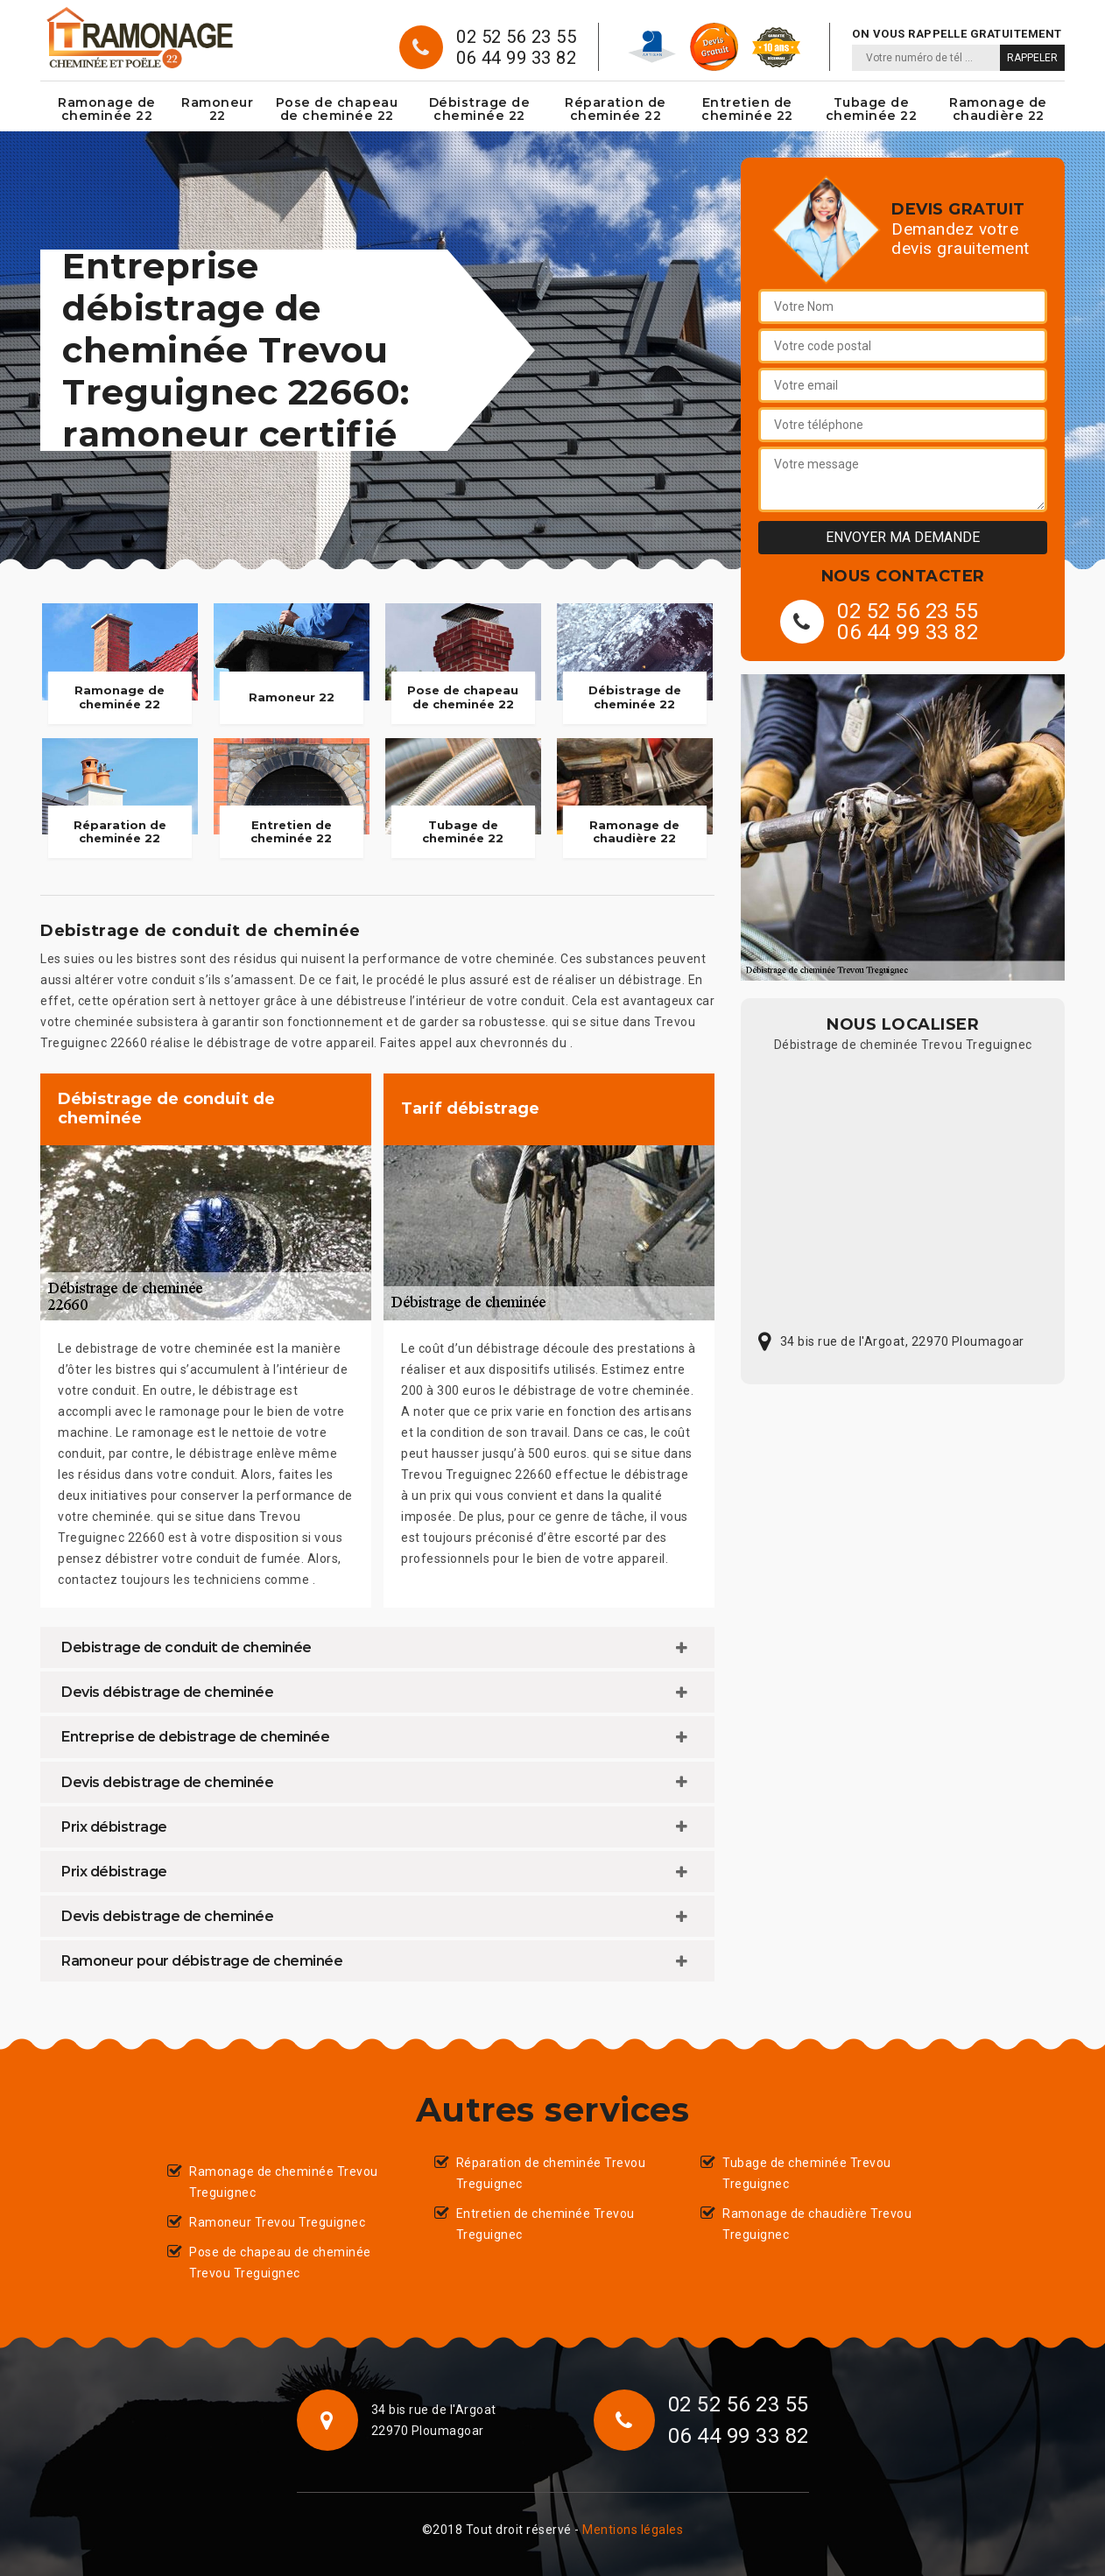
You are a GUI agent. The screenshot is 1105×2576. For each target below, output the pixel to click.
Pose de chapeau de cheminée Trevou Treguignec (280, 2262)
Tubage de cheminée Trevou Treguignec (806, 2173)
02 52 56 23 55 (516, 36)
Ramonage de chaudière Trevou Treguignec (816, 2224)
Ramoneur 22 (217, 109)
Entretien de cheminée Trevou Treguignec (545, 2224)
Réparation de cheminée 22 (615, 109)
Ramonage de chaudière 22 (998, 109)
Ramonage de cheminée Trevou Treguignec (283, 2181)
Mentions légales (632, 2530)
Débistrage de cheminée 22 (480, 109)
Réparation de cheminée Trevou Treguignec (551, 2173)
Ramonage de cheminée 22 (107, 109)
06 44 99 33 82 (516, 57)
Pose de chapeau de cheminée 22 (337, 109)
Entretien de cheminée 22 (747, 109)
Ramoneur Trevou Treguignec (277, 2222)
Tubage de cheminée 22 (872, 109)
